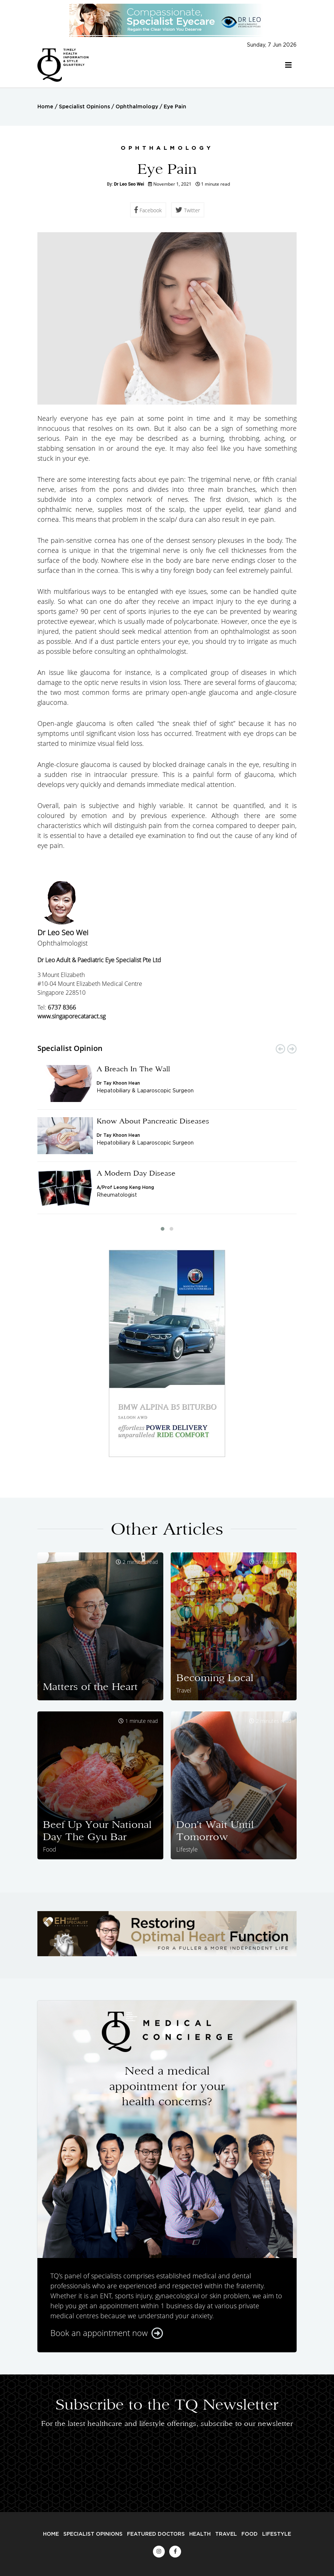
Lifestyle (276, 2534)
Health (200, 2534)
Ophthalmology (137, 106)
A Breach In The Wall (133, 1069)
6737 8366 (62, 1007)
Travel (226, 2534)
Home (45, 106)
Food (249, 2534)
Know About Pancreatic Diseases (153, 1121)
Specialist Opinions (84, 106)
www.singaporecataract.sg (71, 1016)
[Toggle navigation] (288, 65)
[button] (162, 1229)
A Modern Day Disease (136, 1173)
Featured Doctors (156, 2534)
